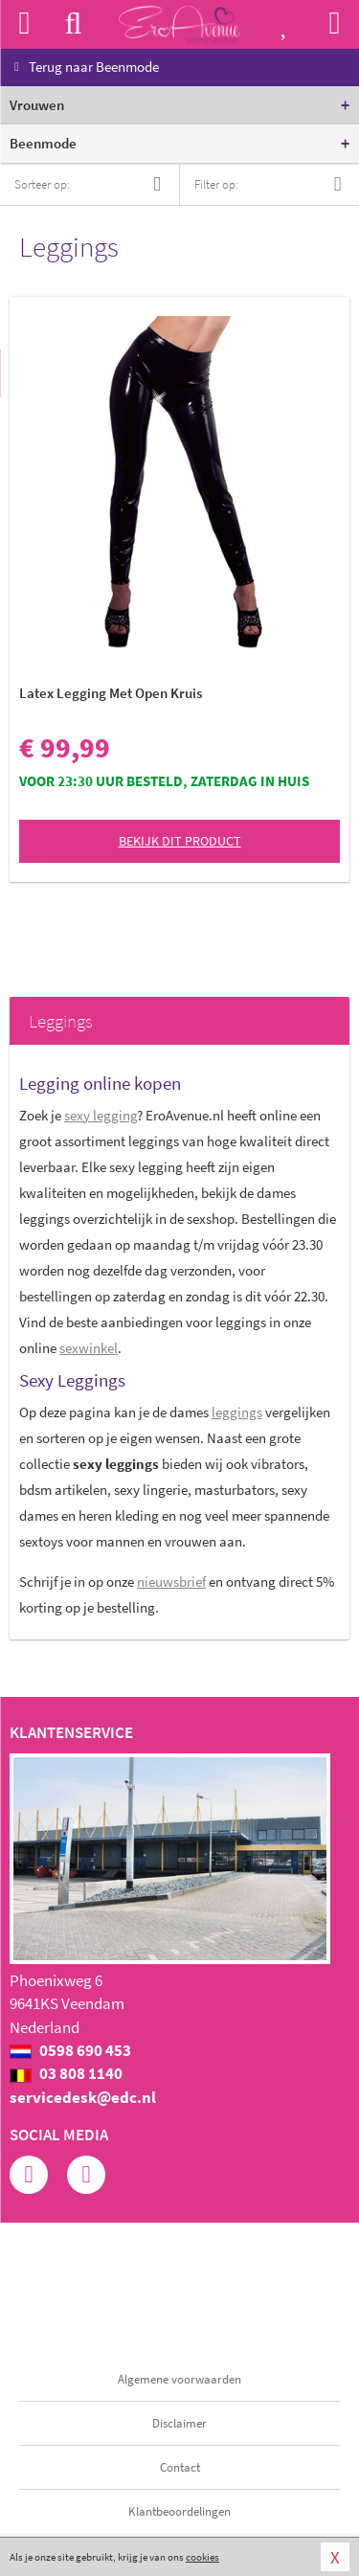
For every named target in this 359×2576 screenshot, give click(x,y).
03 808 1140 (66, 2073)
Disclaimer (179, 2423)
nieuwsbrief (171, 1581)
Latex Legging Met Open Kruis (110, 693)
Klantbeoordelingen (179, 2511)
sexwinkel (88, 1348)
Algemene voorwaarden (179, 2379)
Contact (180, 2467)
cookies (202, 2557)
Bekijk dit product (180, 840)
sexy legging (100, 1115)
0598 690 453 (70, 2050)
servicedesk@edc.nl (83, 2097)
